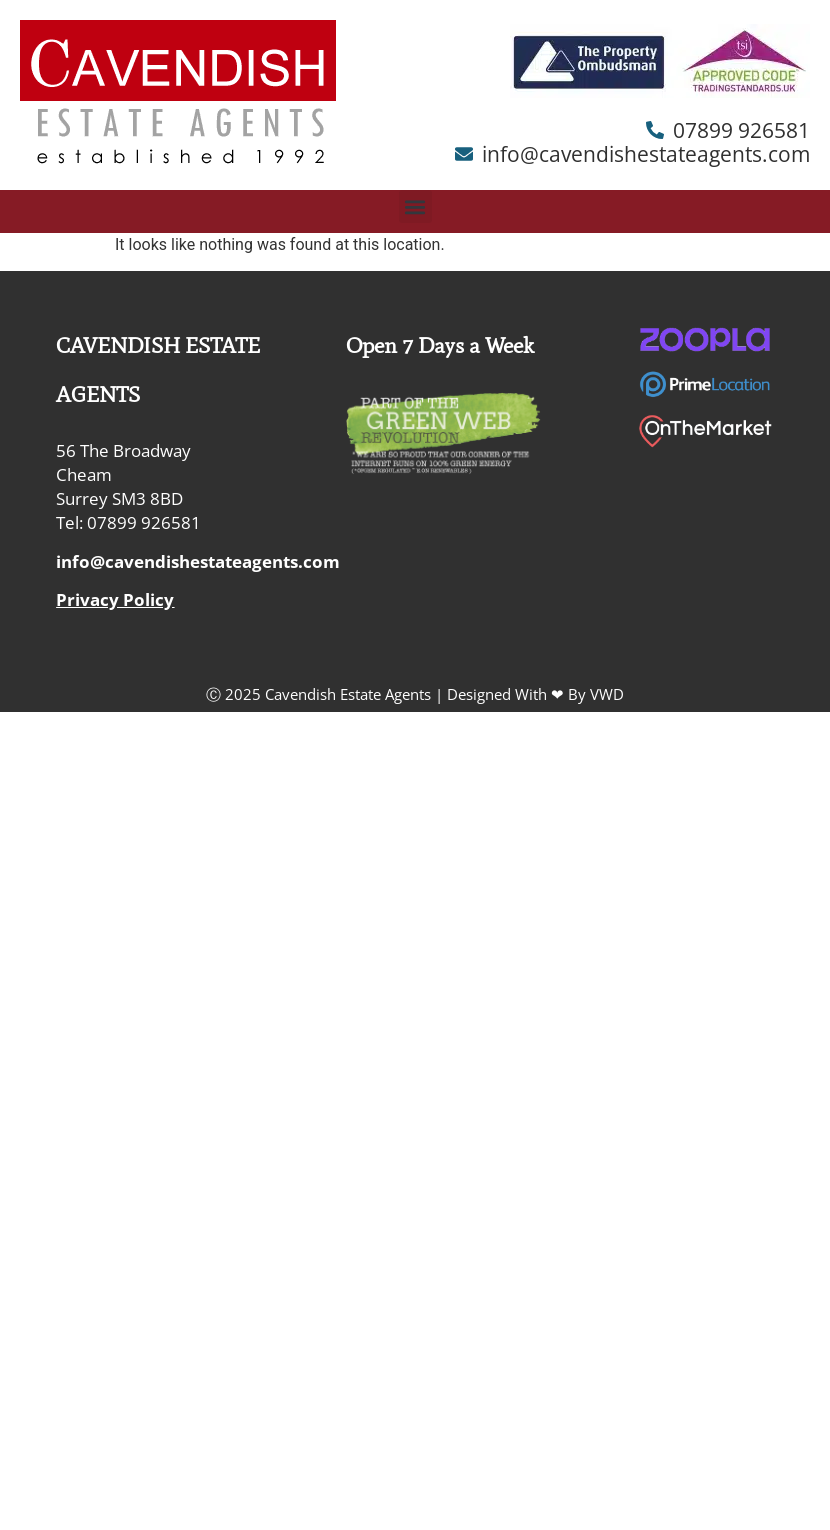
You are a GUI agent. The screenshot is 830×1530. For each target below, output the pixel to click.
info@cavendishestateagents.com (198, 561)
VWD (607, 694)
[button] (415, 206)
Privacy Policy (115, 599)
